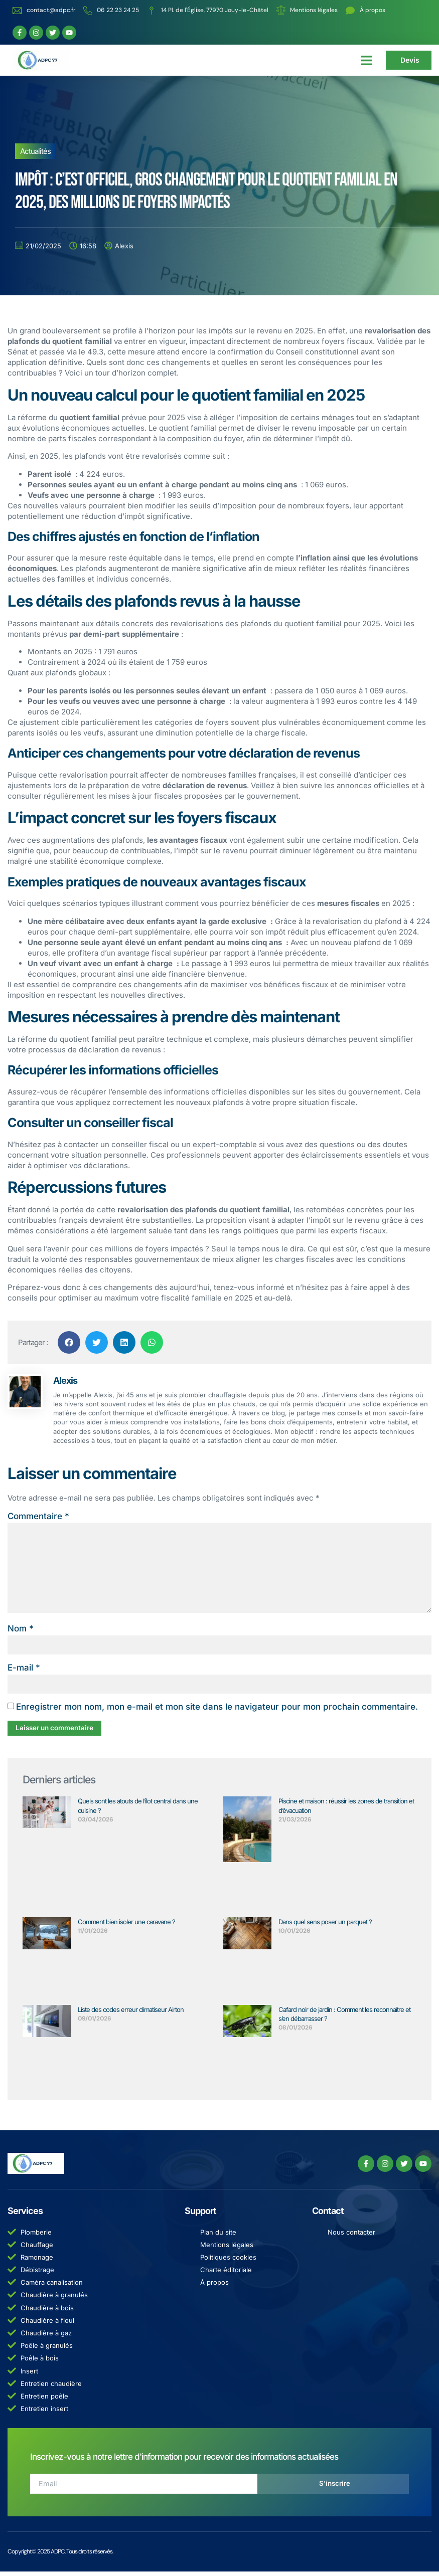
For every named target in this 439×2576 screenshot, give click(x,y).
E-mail (24, 1672)
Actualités (35, 152)
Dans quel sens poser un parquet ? (325, 1926)
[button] (366, 60)
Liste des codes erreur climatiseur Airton (131, 2013)
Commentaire (38, 1516)
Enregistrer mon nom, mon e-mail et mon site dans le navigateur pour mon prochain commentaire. (217, 1711)
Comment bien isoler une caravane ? (126, 1926)
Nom (21, 1632)
